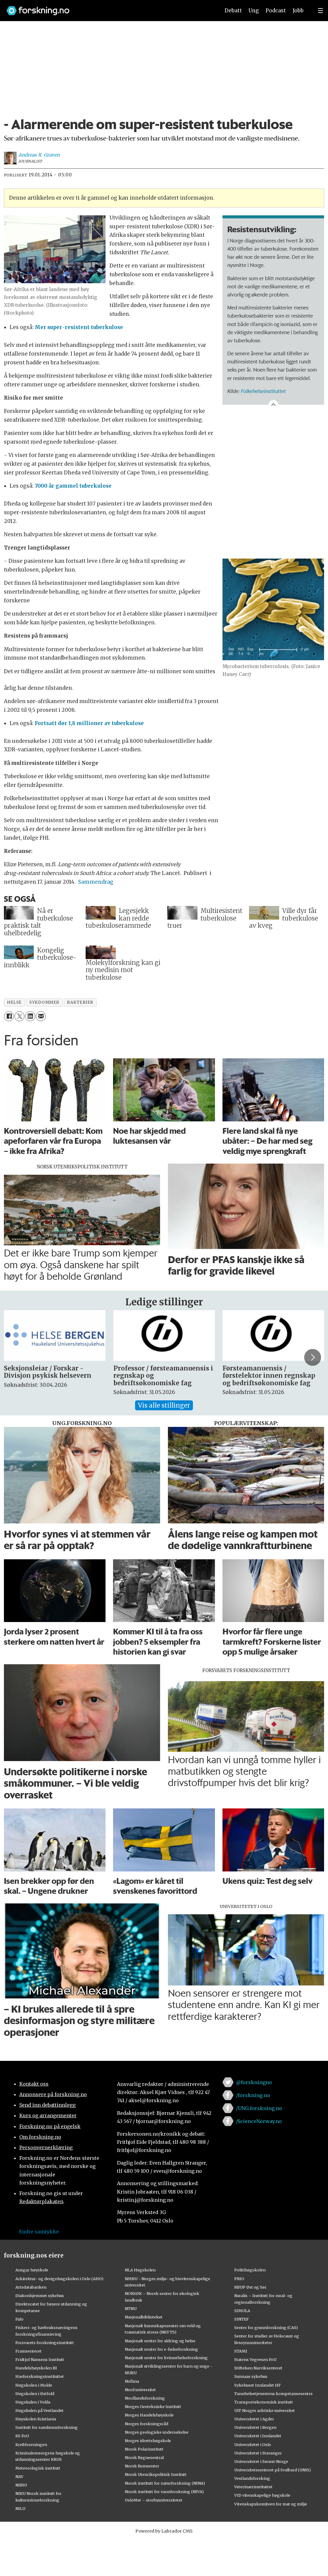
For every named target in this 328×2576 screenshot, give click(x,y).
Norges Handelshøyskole (149, 2415)
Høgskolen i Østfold (34, 2393)
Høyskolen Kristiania (35, 2418)
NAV (19, 2476)
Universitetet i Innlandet (257, 2435)
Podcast (276, 10)
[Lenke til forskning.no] (107, 7)
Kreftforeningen (31, 2444)
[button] (312, 1357)
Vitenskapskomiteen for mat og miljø (270, 2504)
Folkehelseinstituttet (263, 391)
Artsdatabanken (30, 2287)
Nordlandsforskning (145, 2398)
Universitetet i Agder (254, 2418)
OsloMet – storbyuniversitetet (153, 2500)
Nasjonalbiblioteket (143, 2317)
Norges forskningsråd (146, 2423)
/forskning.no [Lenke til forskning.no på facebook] (253, 2095)
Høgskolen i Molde (33, 2385)
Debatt (233, 10)
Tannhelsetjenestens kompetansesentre (273, 2393)
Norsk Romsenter (142, 2466)
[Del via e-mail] (41, 1016)
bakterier (80, 1002)
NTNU (131, 2308)
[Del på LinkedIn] (30, 1016)
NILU (20, 2508)
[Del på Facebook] (9, 1016)
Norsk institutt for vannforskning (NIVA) (164, 2491)
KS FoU (22, 2435)
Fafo (19, 2319)
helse (14, 1002)
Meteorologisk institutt (37, 2468)
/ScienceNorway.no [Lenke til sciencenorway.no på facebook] (259, 2121)
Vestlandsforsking (252, 2478)
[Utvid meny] (320, 10)
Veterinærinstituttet (253, 2486)
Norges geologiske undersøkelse (156, 2432)
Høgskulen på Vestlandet (39, 2410)
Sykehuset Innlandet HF (257, 2385)
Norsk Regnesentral (144, 2457)
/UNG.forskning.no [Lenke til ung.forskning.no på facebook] (259, 2108)
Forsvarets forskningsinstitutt (44, 2342)
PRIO (239, 2278)
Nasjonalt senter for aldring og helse (160, 2340)
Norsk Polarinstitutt (144, 2449)
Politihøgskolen (250, 2269)
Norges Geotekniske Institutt (153, 2406)
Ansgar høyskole (31, 2269)
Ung (253, 10)
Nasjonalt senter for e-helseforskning (161, 2349)
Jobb (298, 10)
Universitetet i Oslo (252, 2444)
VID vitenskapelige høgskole (262, 2495)
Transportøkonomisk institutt (263, 2402)
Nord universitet (140, 2389)
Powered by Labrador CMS (164, 2531)
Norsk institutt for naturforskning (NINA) (165, 2483)
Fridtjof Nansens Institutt (39, 2359)
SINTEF (241, 2319)
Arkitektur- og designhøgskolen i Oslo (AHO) (59, 2278)
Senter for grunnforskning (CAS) (266, 2327)
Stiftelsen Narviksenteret (258, 2367)
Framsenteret (28, 2351)
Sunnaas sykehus (250, 2376)
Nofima (132, 2381)
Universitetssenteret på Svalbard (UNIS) (272, 2469)
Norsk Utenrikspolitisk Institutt (156, 2474)
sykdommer (44, 1002)
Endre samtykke (39, 2232)
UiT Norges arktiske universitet (264, 2410)
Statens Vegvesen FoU (255, 2359)
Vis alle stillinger (164, 1405)
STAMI (240, 2351)
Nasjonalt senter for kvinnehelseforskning (166, 2357)
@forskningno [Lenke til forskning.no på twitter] (254, 2082)
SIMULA (242, 2310)
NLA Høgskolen (140, 2269)
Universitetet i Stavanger (258, 2453)
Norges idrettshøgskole (148, 2440)
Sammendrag (95, 882)
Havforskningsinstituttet (39, 2376)
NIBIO (21, 2485)
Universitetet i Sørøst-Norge (261, 2461)
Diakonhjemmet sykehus (39, 2295)
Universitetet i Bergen (255, 2427)
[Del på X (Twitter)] (19, 1016)
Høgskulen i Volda (32, 2402)
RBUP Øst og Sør (250, 2287)
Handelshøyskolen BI (36, 2367)
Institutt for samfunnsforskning (46, 2427)
